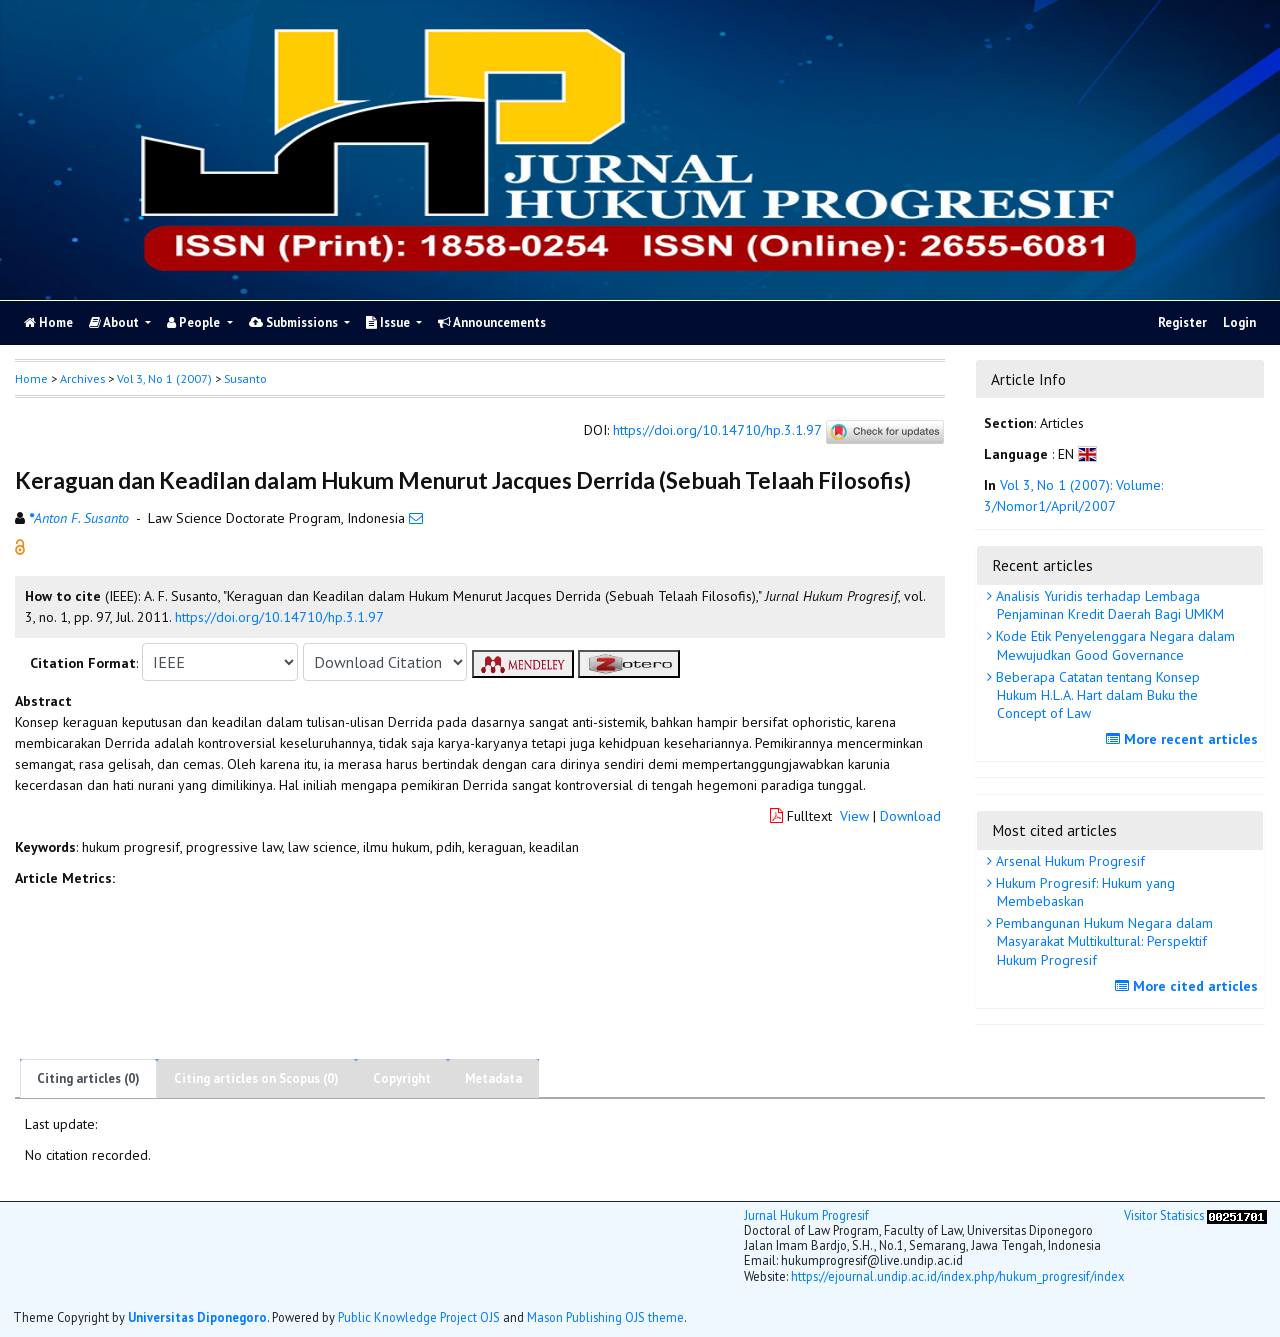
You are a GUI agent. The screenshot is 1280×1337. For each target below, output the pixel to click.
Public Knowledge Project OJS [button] (419, 1317)
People (195, 322)
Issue (389, 322)
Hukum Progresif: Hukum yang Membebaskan (1083, 892)
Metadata (493, 1078)
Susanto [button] (245, 378)
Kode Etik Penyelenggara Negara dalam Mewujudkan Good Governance (1113, 645)
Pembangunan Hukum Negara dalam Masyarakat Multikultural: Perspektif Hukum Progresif (1102, 941)
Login (1239, 322)
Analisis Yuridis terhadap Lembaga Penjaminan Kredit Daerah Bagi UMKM (1108, 605)
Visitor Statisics (1164, 1215)
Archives (82, 378)
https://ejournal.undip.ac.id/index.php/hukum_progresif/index (957, 1276)
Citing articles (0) (88, 1078)
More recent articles (1184, 739)
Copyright (402, 1078)
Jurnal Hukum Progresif (806, 1215)
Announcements (492, 322)
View (854, 816)
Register (1182, 322)
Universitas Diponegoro (197, 1317)
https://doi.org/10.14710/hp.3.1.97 (717, 431)
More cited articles (1189, 986)
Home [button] (31, 378)
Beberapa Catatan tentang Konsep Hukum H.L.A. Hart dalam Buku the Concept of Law (1096, 695)
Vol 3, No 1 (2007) (164, 378)
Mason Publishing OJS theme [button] (605, 1317)
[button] (20, 546)
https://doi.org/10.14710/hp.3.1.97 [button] (279, 617)
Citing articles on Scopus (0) (256, 1078)
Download (910, 816)
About (115, 322)
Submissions (295, 322)
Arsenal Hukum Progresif (1068, 861)
